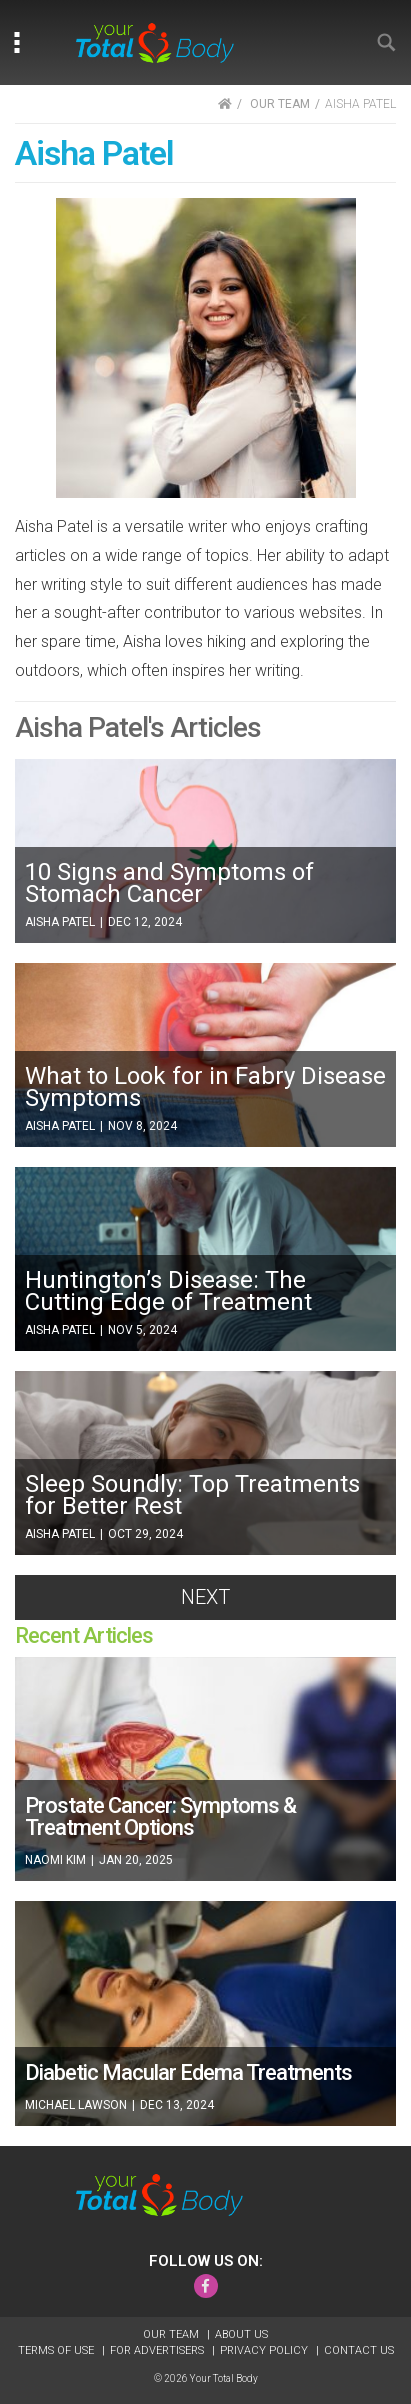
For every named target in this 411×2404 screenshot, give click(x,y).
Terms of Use (57, 2350)
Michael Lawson (77, 2105)
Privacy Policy (265, 2350)
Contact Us (359, 2350)
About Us (241, 2334)
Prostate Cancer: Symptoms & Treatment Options (160, 1816)
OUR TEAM (280, 104)
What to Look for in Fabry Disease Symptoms (205, 1087)
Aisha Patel (61, 922)
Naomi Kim (57, 1860)
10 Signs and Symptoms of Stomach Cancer (169, 883)
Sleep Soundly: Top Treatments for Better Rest (192, 1495)
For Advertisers (158, 2350)
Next (205, 1597)
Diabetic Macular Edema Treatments (188, 2072)
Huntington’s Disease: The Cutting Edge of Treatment (168, 1291)
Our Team (172, 2334)
